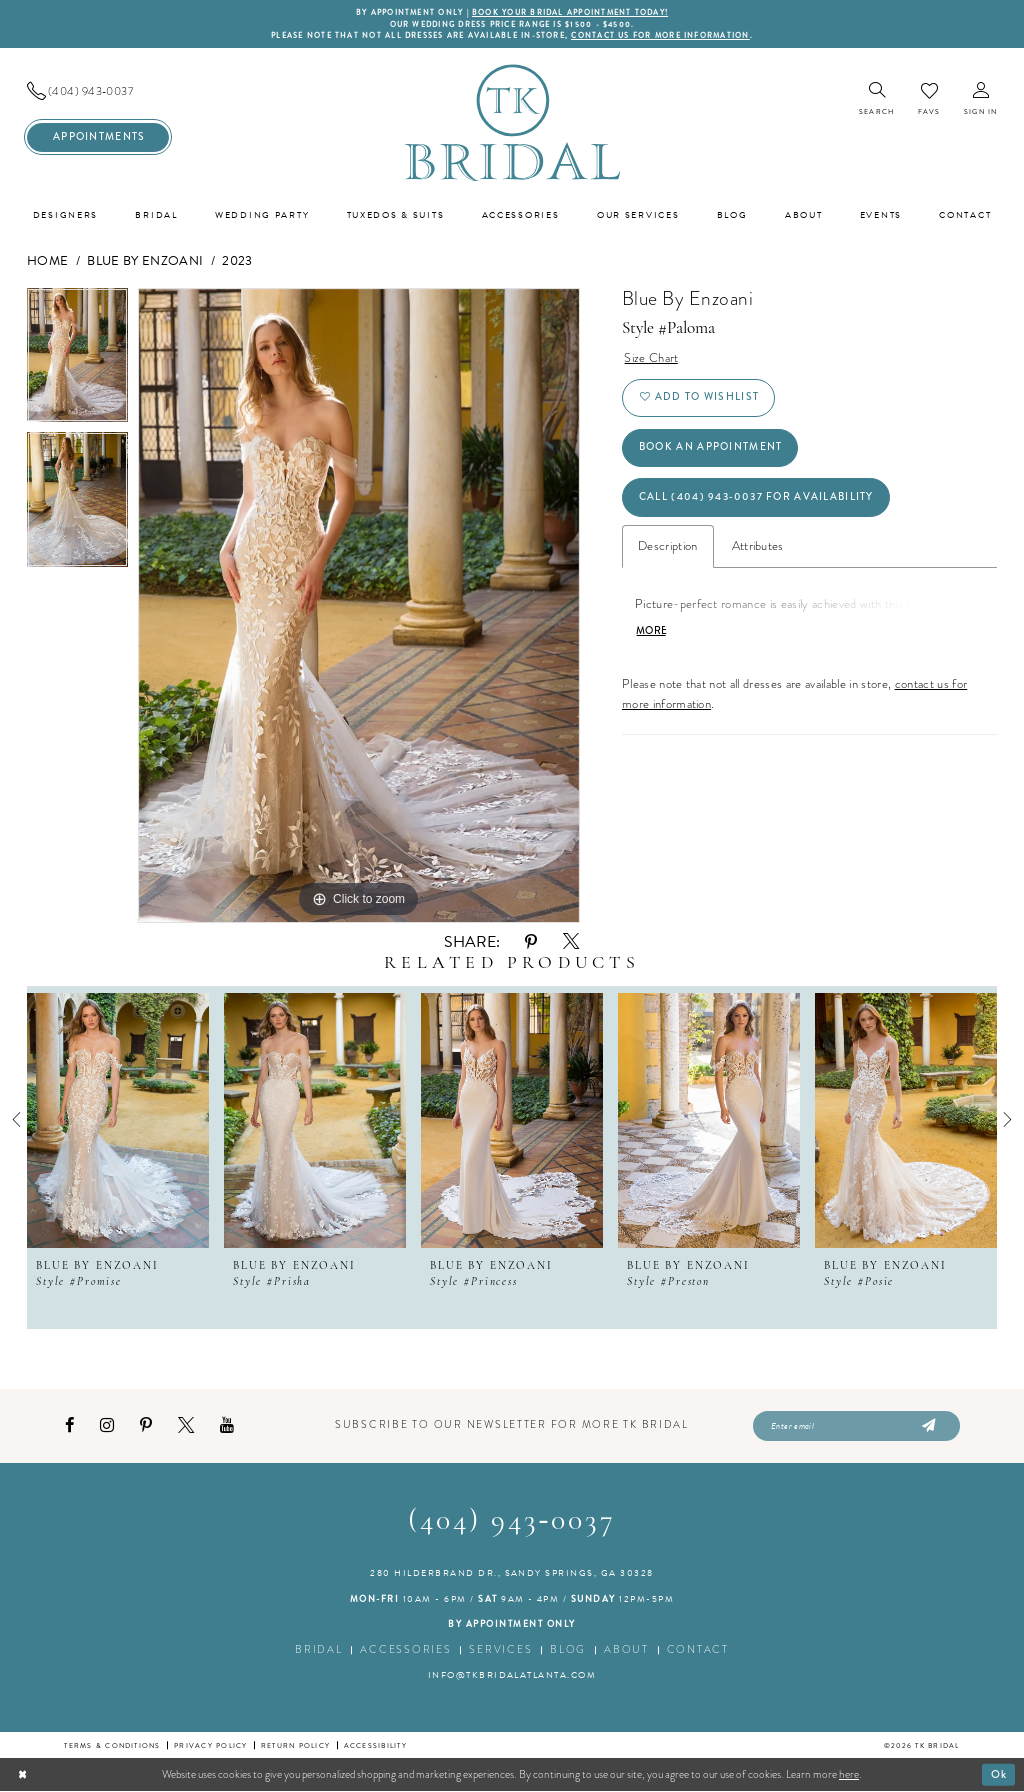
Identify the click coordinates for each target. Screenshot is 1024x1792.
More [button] (651, 634)
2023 (237, 262)
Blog (568, 1650)
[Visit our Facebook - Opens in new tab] (69, 1426)
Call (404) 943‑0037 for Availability (757, 498)
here (849, 1775)
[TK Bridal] (512, 122)
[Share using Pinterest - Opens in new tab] (531, 942)
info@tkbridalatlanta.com (512, 1676)
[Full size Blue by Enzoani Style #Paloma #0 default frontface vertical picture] (359, 606)
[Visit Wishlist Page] (929, 99)
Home (47, 262)
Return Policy (295, 1745)
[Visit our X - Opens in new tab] (186, 1426)
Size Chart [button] (651, 358)
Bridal (318, 1650)
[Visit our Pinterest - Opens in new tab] (146, 1426)
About (626, 1650)
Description (668, 548)
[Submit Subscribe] (926, 1427)
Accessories (405, 1650)
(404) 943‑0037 (512, 1522)
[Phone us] (98, 91)
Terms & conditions (112, 1745)
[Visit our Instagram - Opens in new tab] (107, 1426)
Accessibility (375, 1745)
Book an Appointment (711, 448)
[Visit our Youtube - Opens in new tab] (227, 1426)
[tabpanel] (77, 360)
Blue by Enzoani (145, 262)
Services (500, 1650)
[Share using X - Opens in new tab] (571, 943)
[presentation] (118, 1120)
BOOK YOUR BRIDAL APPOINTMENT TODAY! (570, 12)
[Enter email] (856, 1427)
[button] (980, 100)
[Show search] (876, 100)
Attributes (758, 548)
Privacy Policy (210, 1745)
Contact (698, 1650)
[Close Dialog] (22, 1775)
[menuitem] (98, 91)
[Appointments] (98, 137)
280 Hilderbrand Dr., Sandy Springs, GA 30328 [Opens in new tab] (512, 1574)
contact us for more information (661, 35)
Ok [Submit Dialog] (999, 1774)
